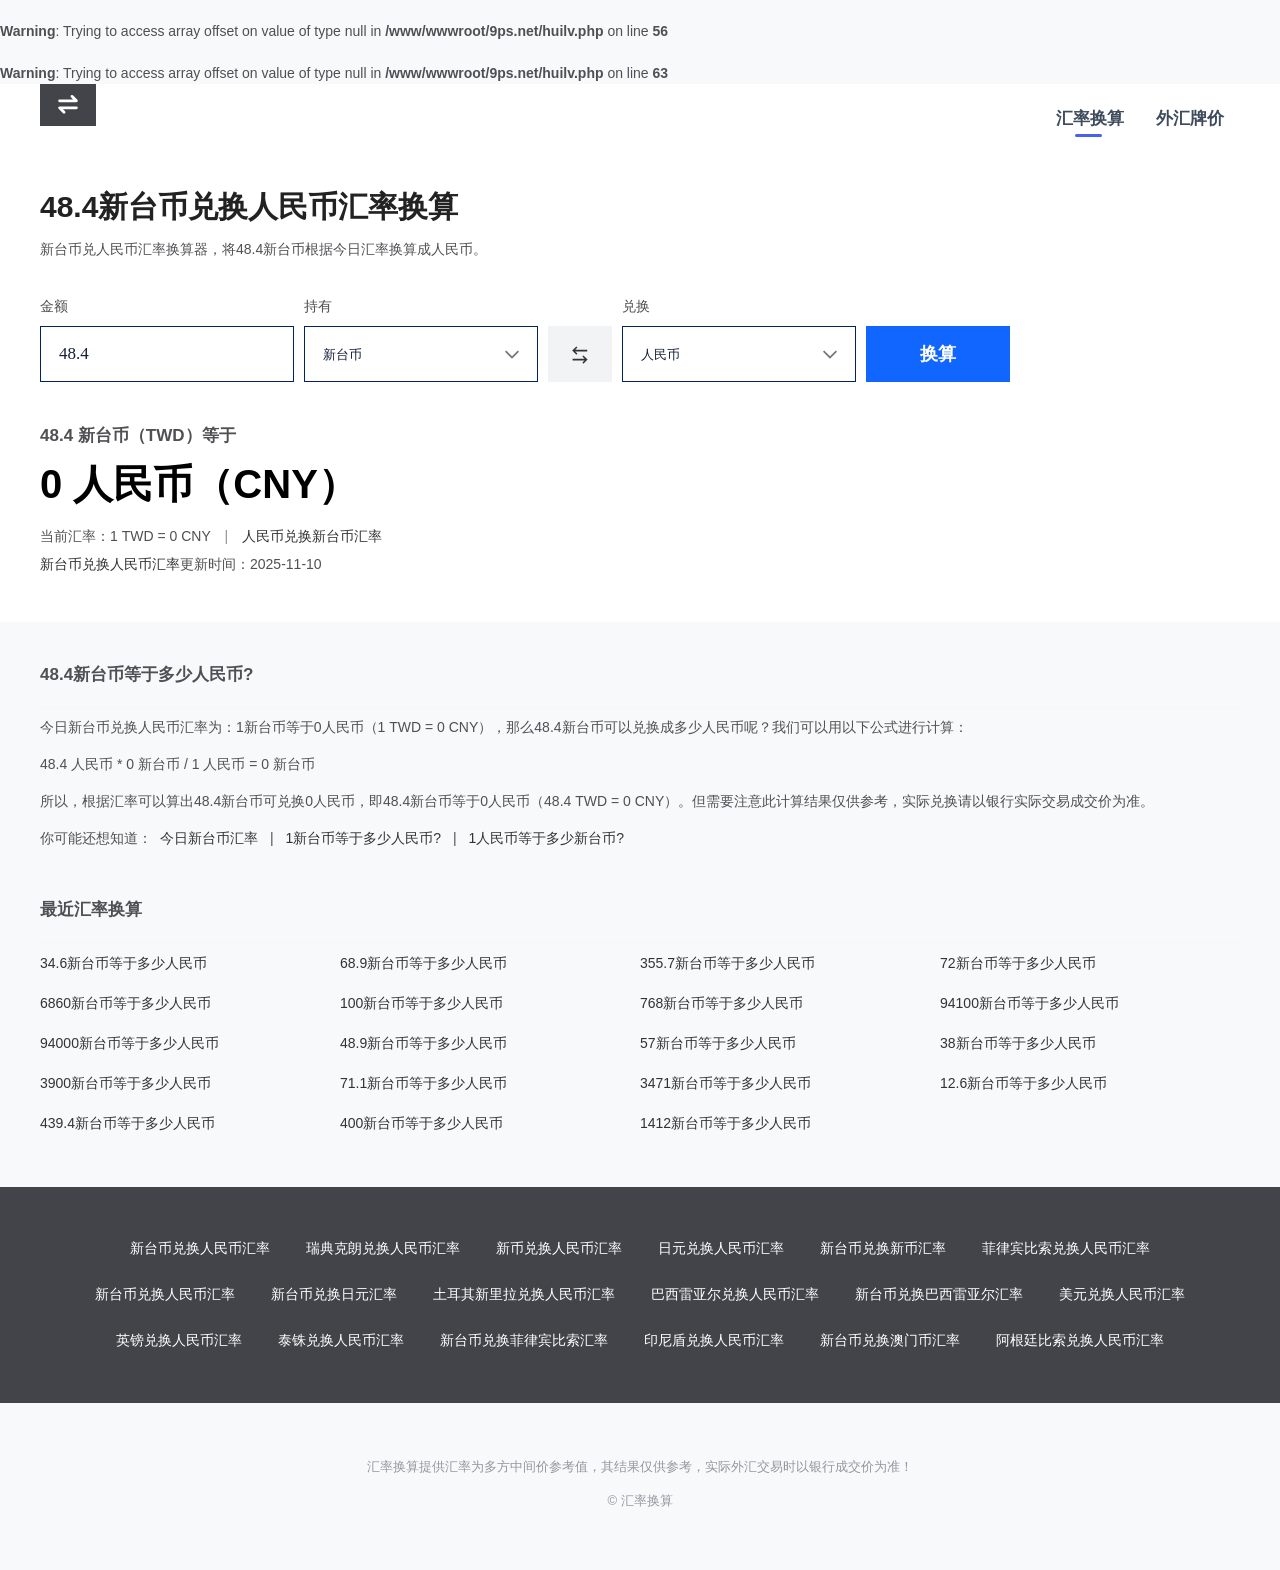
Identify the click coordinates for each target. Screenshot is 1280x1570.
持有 (318, 306)
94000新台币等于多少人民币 (129, 1043)
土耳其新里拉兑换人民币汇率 (524, 1294)
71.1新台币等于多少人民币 (423, 1083)
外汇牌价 (1190, 118)
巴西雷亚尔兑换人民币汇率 (735, 1294)
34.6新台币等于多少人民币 (123, 963)
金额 (54, 306)
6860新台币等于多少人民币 (125, 1003)
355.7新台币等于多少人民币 (727, 963)
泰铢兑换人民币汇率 (341, 1340)
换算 (938, 354)
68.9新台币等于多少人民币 (423, 963)
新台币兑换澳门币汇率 (890, 1340)
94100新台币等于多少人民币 (1029, 1003)
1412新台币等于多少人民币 (725, 1123)
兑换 (636, 306)
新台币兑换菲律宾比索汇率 (524, 1340)
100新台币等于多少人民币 (421, 1003)
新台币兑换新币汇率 (883, 1248)
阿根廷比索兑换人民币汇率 (1080, 1340)
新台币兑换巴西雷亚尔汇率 (939, 1294)
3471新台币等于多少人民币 (725, 1083)
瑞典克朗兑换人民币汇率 (383, 1248)
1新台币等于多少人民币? (363, 838)
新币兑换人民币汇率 (559, 1248)
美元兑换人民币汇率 (1122, 1294)
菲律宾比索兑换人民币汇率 (1066, 1248)
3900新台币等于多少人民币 (125, 1083)
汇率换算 (1090, 118)
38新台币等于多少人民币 (1018, 1043)
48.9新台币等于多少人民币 (423, 1043)
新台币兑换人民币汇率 (110, 564)
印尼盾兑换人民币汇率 (714, 1340)
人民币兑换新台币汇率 (312, 536)
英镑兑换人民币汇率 (179, 1340)
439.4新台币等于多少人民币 (127, 1123)
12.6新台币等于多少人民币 (1023, 1083)
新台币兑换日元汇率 (334, 1294)
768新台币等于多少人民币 (721, 1003)
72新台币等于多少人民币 (1018, 963)
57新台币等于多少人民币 (718, 1043)
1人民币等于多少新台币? (546, 838)
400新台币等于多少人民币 (421, 1123)
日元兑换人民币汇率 (721, 1248)
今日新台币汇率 (209, 838)
